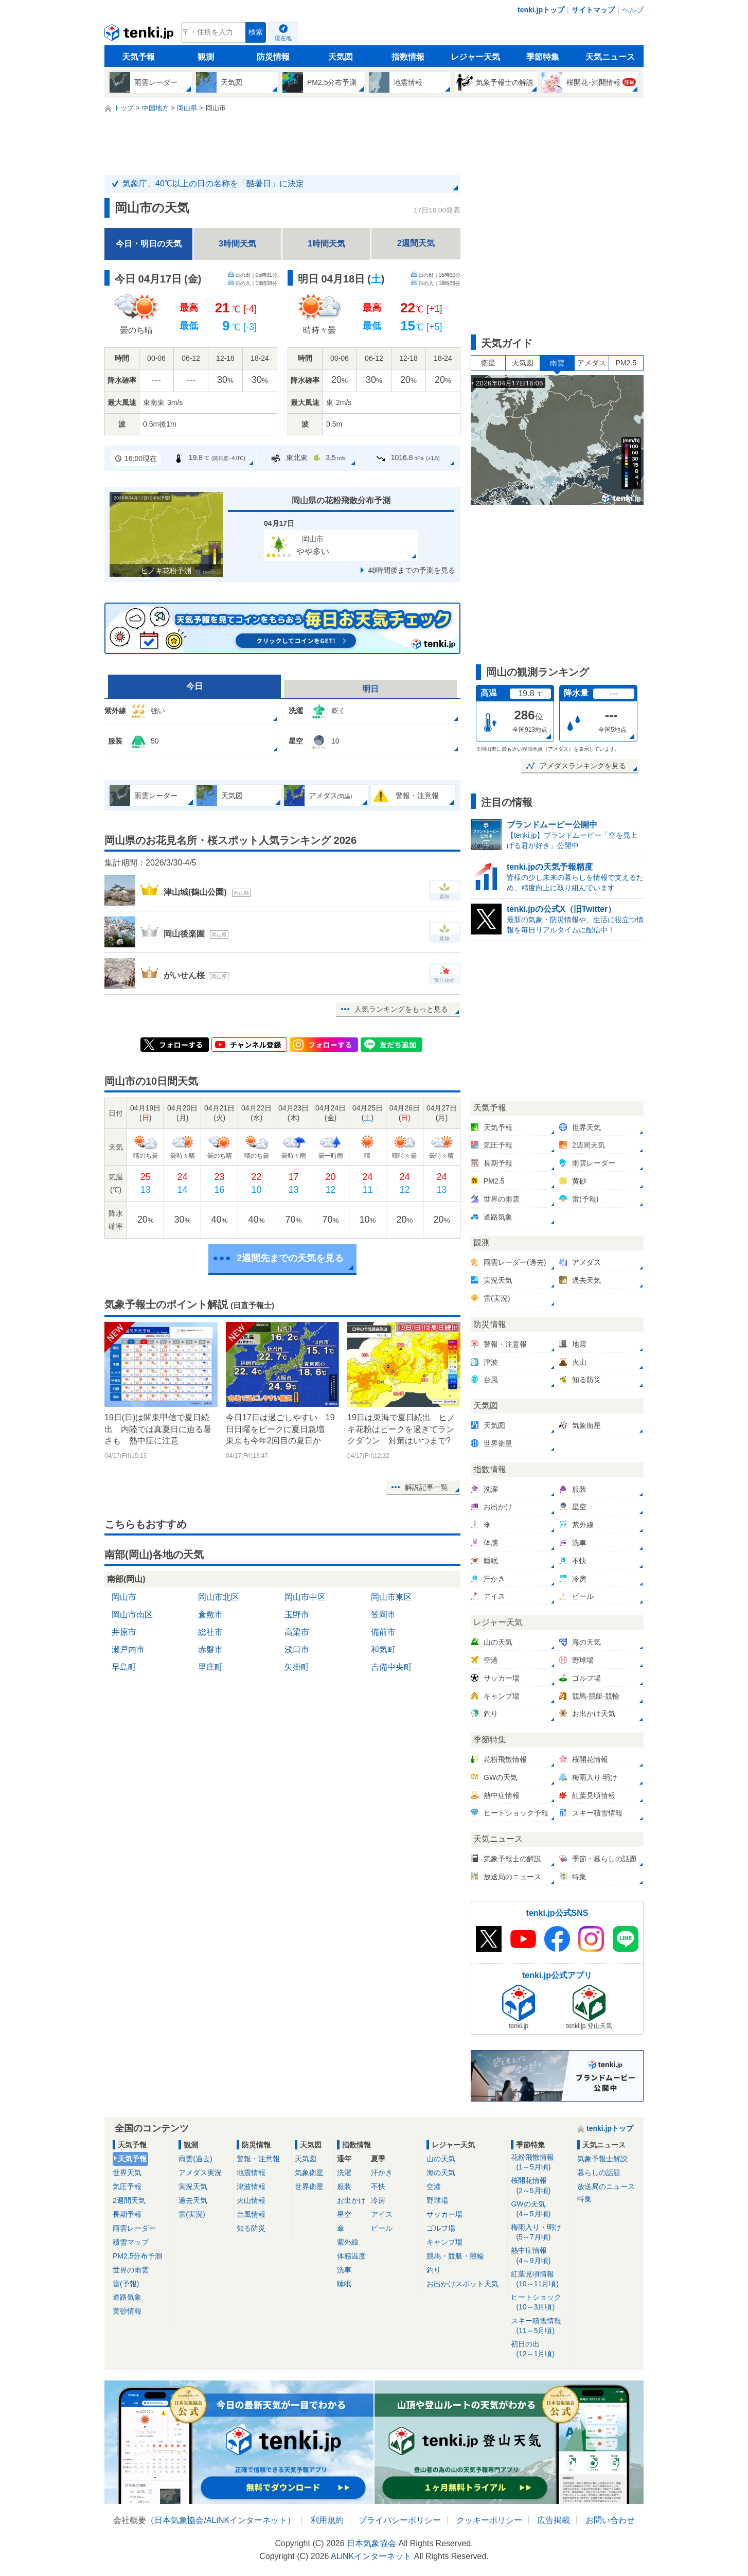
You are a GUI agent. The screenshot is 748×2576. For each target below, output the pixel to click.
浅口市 (296, 1649)
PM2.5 (626, 363)
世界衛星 (309, 2186)
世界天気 (127, 2172)
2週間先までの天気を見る (290, 1258)
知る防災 (251, 2228)
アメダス (591, 363)
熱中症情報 (540, 2255)
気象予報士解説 (602, 2159)
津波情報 (251, 2186)
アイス (382, 2214)
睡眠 (344, 2284)
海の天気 (440, 2172)
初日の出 (540, 2349)
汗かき (382, 2172)
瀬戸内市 (128, 1649)
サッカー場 (444, 2214)
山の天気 (440, 2159)
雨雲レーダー (134, 2228)
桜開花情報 (540, 2185)
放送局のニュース (606, 2186)
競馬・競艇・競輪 (455, 2256)
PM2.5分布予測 (137, 2256)
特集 (584, 2199)
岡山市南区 (132, 1614)
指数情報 (407, 56)
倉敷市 (210, 1614)
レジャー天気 (475, 56)
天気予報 (138, 56)
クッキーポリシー (489, 2520)
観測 (206, 56)
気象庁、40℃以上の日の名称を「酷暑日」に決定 (213, 183)
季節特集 (542, 56)
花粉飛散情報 (540, 2162)
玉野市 (296, 1614)
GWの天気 (540, 2209)
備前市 (383, 1632)
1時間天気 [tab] (326, 243)
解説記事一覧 (426, 1487)
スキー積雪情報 (540, 2326)
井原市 (124, 1632)
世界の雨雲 (131, 2270)
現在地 (283, 38)
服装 (344, 2186)
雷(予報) (126, 2284)
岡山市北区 (218, 1597)
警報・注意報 (258, 2159)
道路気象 (127, 2297)
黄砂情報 (127, 2311)
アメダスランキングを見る (583, 766)
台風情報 (251, 2214)
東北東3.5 (308, 457)
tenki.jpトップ (541, 10)
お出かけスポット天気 (462, 2284)
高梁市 (296, 1632)
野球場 (437, 2200)
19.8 (209, 458)
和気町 (383, 1649)
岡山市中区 (305, 1597)
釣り (433, 2270)
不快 (378, 2186)
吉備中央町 (391, 1667)
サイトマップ (593, 10)
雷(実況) (192, 2214)
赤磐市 (210, 1649)
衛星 (488, 363)
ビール (382, 2228)
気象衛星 (309, 2172)
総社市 (210, 1632)
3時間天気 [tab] (237, 243)
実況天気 (193, 2186)
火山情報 (251, 2200)
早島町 (124, 1667)
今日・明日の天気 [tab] (149, 243)
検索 (255, 32)
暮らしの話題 (598, 2172)
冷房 (378, 2200)
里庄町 (210, 1667)
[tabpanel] (282, 370)
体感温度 (351, 2256)
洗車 (344, 2270)
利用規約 (327, 2520)
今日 (194, 686)
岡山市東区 (391, 1597)
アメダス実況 (200, 2172)
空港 (433, 2186)
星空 (344, 2214)
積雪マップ (131, 2242)
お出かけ (351, 2200)
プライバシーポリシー (400, 2520)
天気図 (340, 56)
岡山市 (124, 1597)
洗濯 (344, 2172)
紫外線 (348, 2242)
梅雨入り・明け (540, 2232)
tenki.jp (140, 35)
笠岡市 (383, 1614)
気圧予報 (127, 2186)
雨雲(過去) (195, 2159)
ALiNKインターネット (246, 2520)
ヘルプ (633, 10)
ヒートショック (540, 2302)
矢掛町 (296, 1667)
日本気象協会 (179, 2520)
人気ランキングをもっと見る (401, 1009)
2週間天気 (416, 243)
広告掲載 (553, 2520)
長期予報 (127, 2214)
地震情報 (251, 2172)
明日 (370, 688)
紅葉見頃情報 (540, 2279)
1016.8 (408, 458)
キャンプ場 (444, 2242)
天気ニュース (610, 56)
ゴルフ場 (440, 2228)
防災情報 (273, 56)
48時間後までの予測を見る (411, 570)
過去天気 (193, 2200)
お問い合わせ (610, 2520)
